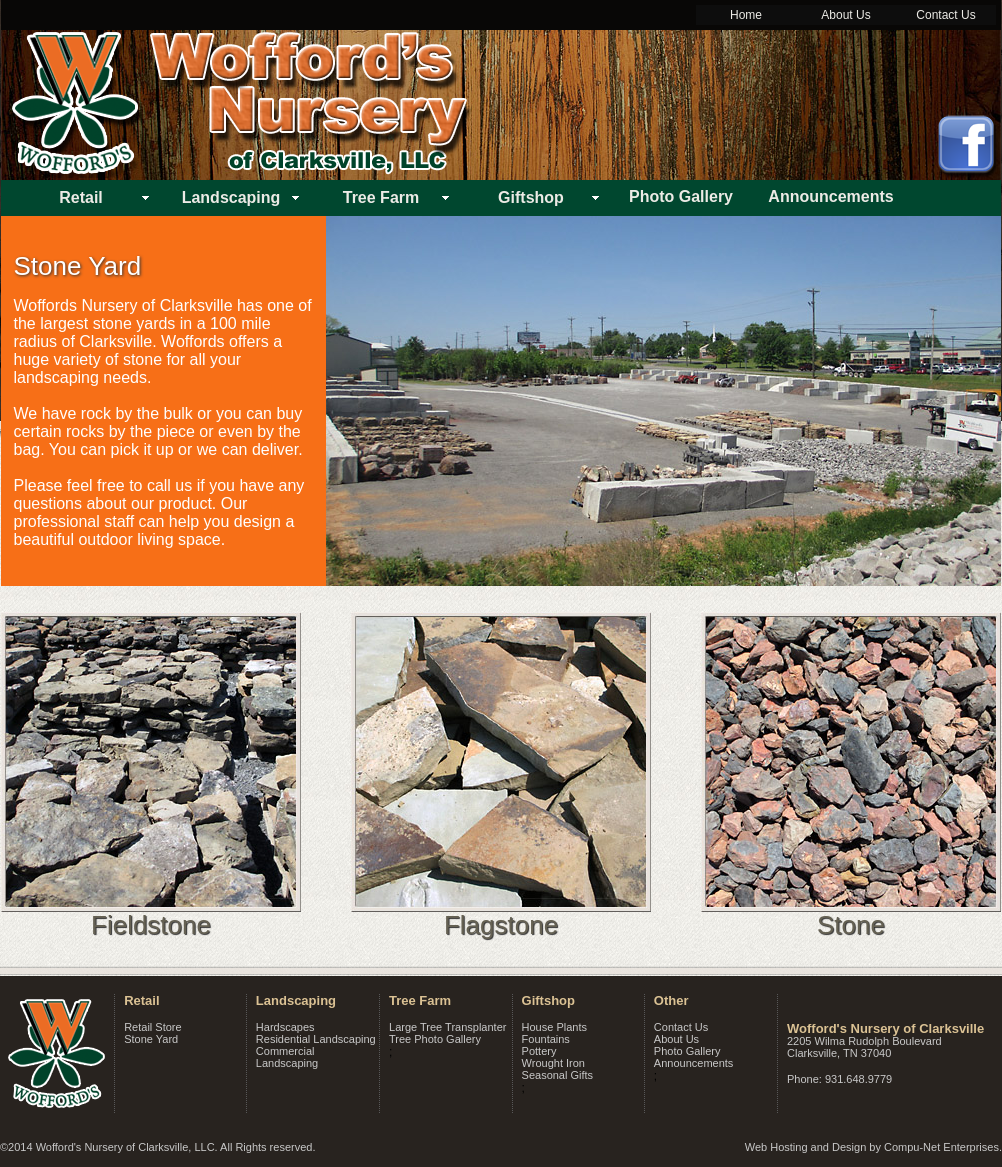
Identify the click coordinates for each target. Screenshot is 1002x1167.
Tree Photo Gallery (435, 1039)
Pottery (539, 1051)
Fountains (546, 1039)
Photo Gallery (687, 1051)
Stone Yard (151, 1039)
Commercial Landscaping (287, 1057)
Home (746, 15)
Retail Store (152, 1027)
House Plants (554, 1027)
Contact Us (945, 15)
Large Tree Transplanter (447, 1027)
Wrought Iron (553, 1063)
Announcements (694, 1063)
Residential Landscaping (316, 1039)
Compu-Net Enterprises (941, 1147)
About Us (845, 15)
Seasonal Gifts (558, 1075)
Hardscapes (285, 1027)
